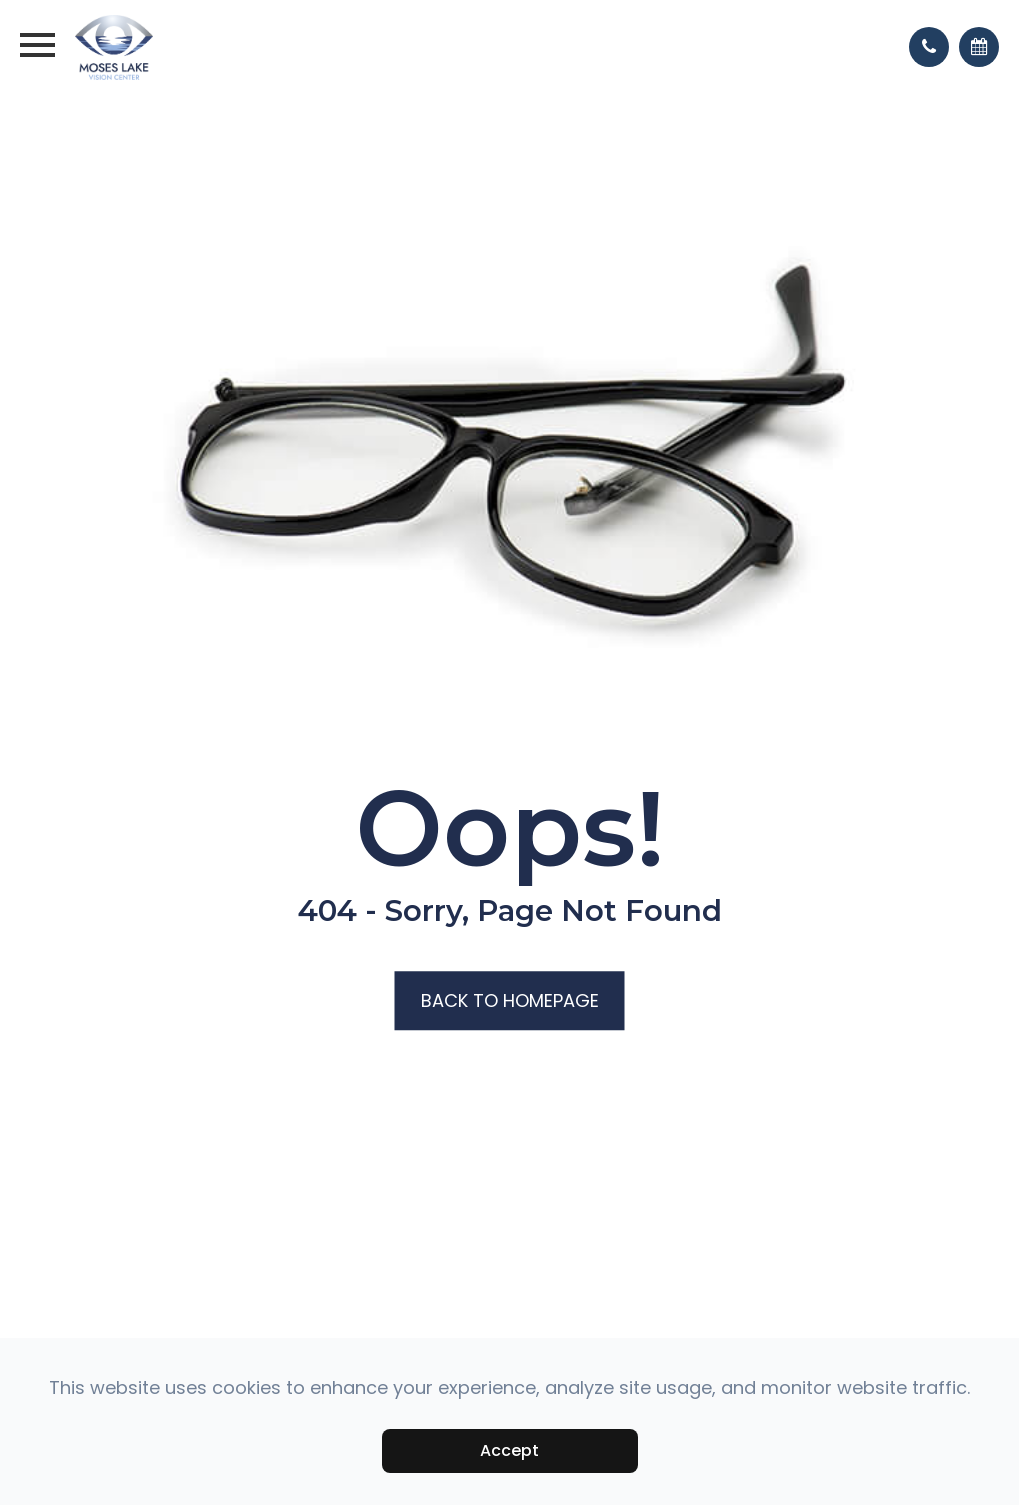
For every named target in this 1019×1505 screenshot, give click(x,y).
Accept (509, 1450)
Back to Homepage (510, 1001)
